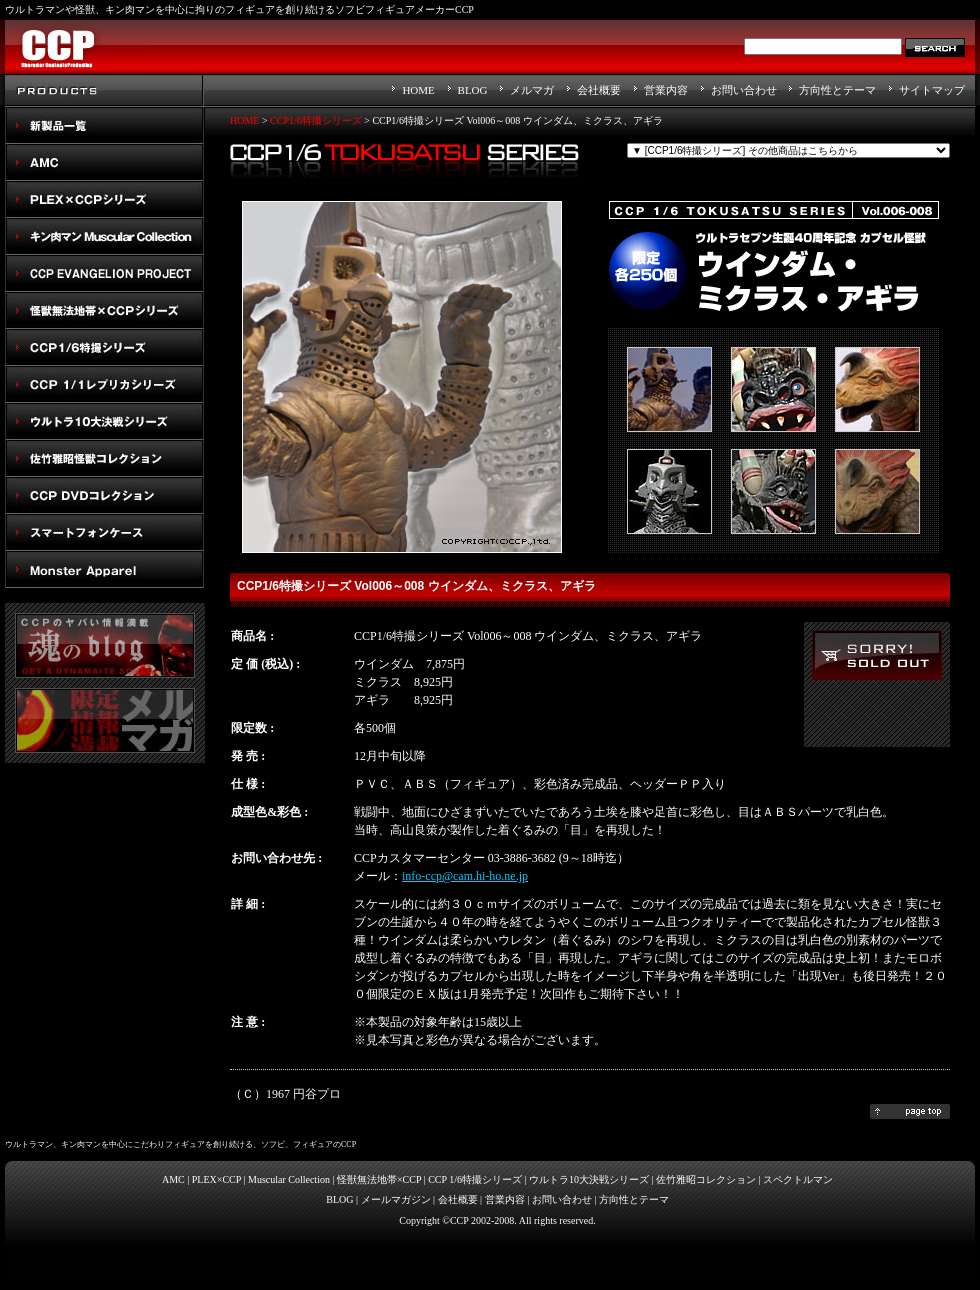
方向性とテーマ (837, 90)
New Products (105, 125)
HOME (418, 90)
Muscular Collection (289, 1179)
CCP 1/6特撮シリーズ (475, 1179)
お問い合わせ (744, 90)
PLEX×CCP (216, 1179)
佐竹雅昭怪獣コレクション (105, 458)
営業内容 (666, 90)
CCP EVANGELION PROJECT (105, 273)
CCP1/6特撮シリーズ (105, 347)
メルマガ (532, 90)
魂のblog (105, 645)
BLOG (473, 90)
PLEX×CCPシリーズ (105, 199)
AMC (105, 162)
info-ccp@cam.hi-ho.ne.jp (465, 876)
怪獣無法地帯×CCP (379, 1179)
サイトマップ (932, 90)
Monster (105, 569)
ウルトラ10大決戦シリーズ (105, 421)
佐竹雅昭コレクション (706, 1179)
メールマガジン (396, 1199)
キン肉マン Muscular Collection (105, 236)
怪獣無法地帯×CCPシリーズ (105, 310)
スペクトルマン (105, 495)
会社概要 (599, 90)
